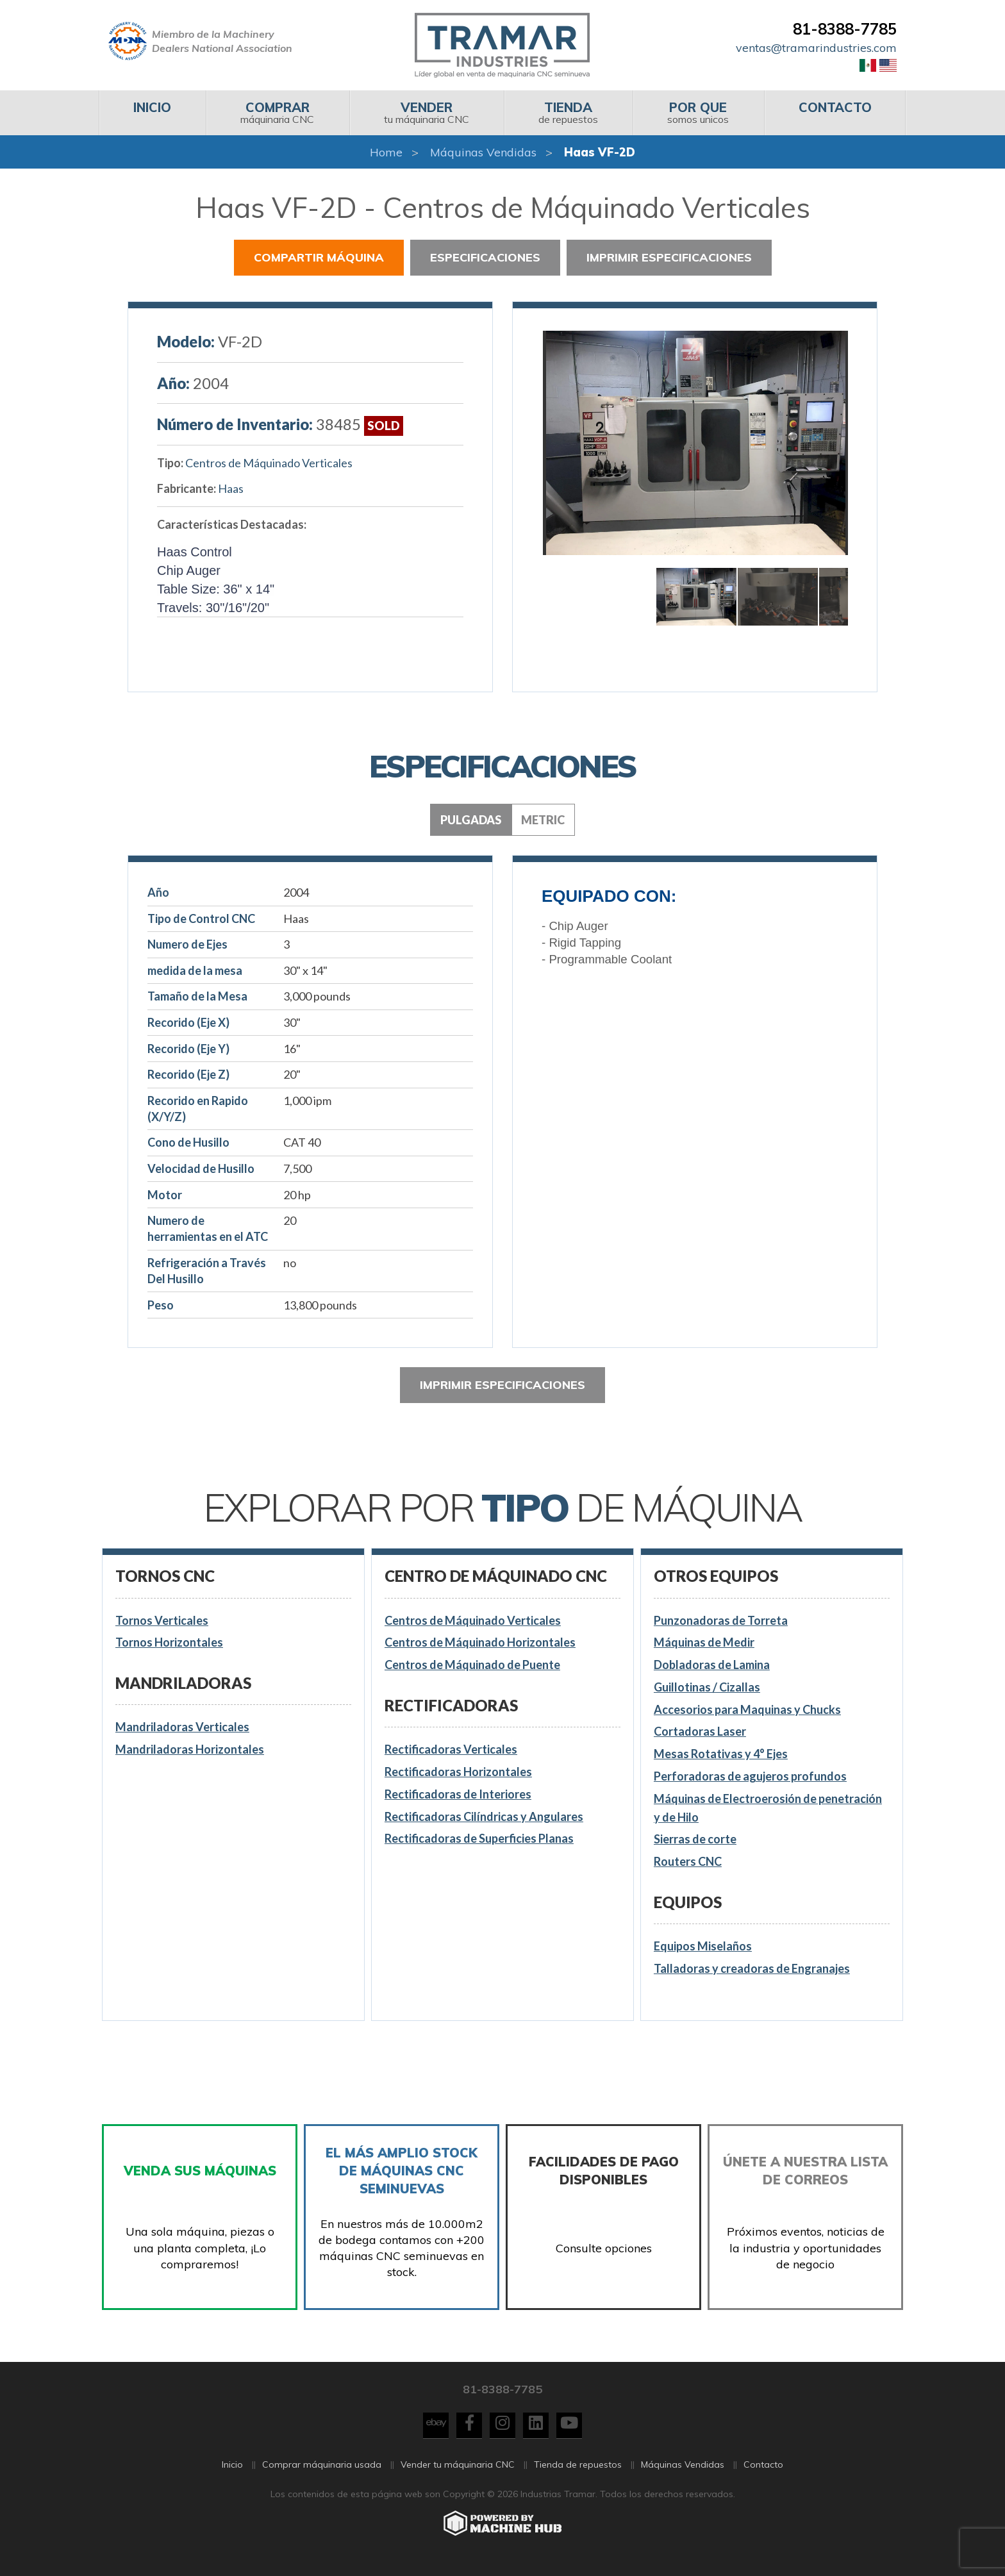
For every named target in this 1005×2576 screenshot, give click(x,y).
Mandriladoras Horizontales (189, 1749)
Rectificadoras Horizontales (458, 1772)
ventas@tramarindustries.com (816, 47)
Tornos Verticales (161, 1620)
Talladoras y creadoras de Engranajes (752, 1968)
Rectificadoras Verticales (451, 1749)
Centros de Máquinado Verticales (269, 463)
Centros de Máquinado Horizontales (480, 1642)
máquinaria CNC (277, 112)
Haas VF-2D (599, 152)
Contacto (763, 2474)
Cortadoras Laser (700, 1731)
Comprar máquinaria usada (321, 2474)
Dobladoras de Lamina (712, 1665)
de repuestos (568, 112)
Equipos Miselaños (703, 1946)
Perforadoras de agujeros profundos (750, 1776)
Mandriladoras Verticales (182, 1727)
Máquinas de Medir (704, 1642)
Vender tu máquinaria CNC (458, 2474)
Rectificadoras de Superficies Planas (479, 1838)
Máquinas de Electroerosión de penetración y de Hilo (768, 1807)
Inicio (232, 2474)
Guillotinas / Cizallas (707, 1687)
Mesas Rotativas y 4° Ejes (721, 1754)
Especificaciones (485, 257)
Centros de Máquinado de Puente (472, 1665)
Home (386, 152)
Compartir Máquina (319, 257)
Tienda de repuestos (578, 2474)
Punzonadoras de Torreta (721, 1620)
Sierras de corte (695, 1839)
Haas (231, 488)
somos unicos (698, 112)
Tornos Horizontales (169, 1642)
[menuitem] (152, 112)
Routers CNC (688, 1861)
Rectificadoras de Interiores (458, 1794)
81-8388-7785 (845, 28)
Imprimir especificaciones (669, 257)
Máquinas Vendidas (483, 152)
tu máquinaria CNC (426, 112)
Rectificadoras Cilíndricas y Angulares (484, 1816)
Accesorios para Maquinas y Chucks (747, 1709)
